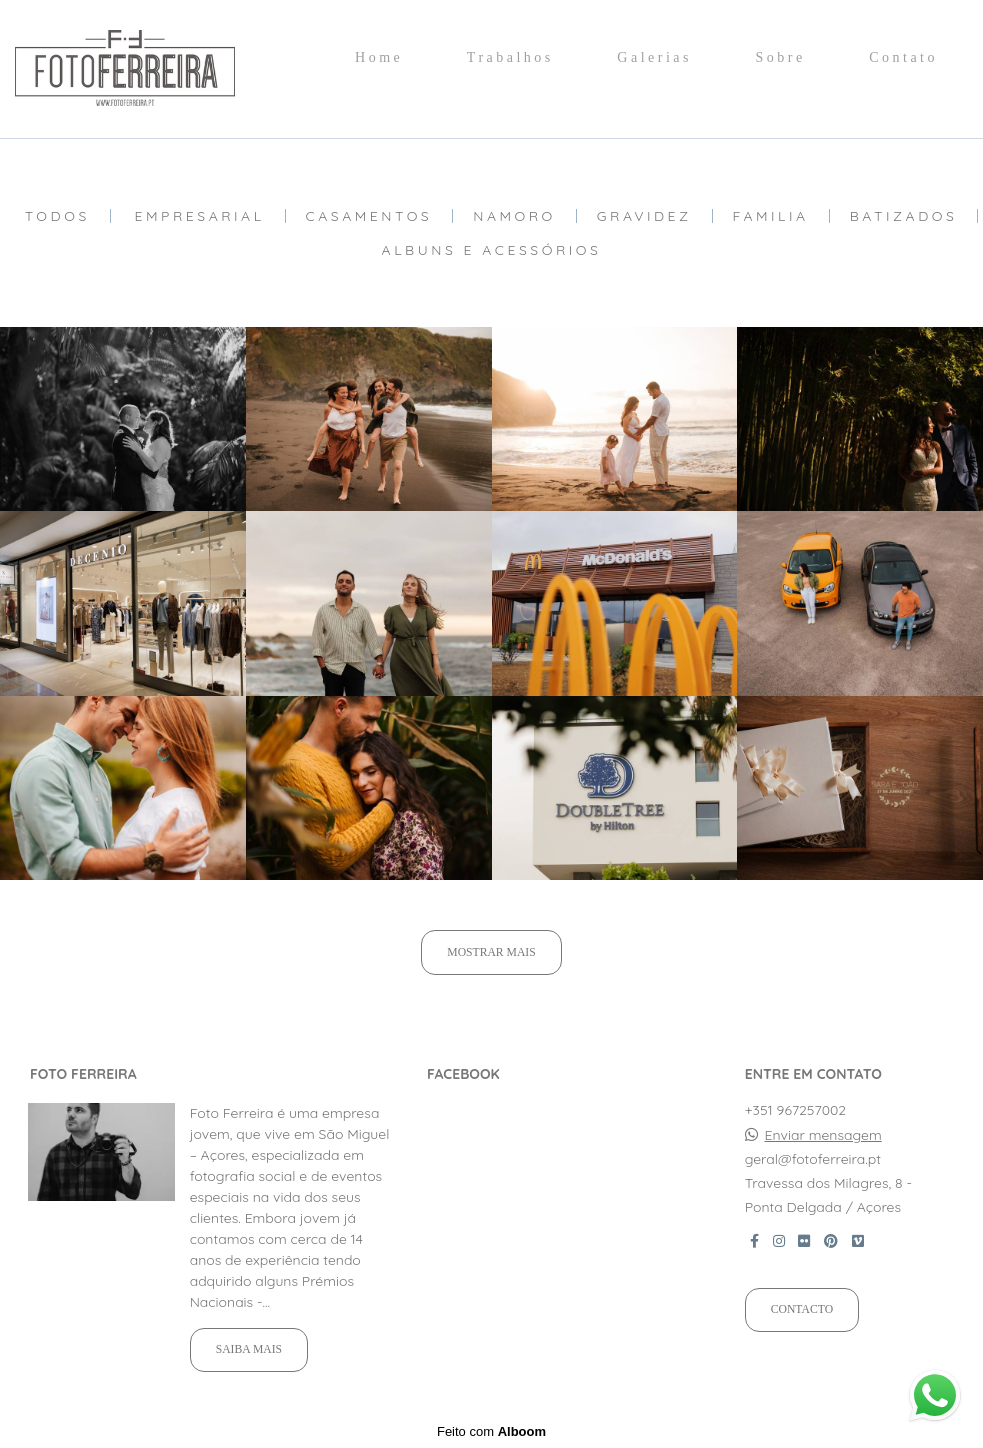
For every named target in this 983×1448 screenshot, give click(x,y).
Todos (57, 216)
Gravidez (644, 216)
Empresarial (200, 216)
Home (379, 57)
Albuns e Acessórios (492, 250)
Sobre (780, 57)
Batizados (904, 216)
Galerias (654, 57)
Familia (771, 216)
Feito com (491, 1431)
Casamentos (369, 216)
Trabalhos (510, 57)
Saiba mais (249, 1349)
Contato (903, 57)
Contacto (802, 1309)
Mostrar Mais (491, 952)
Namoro (514, 216)
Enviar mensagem (823, 1135)
